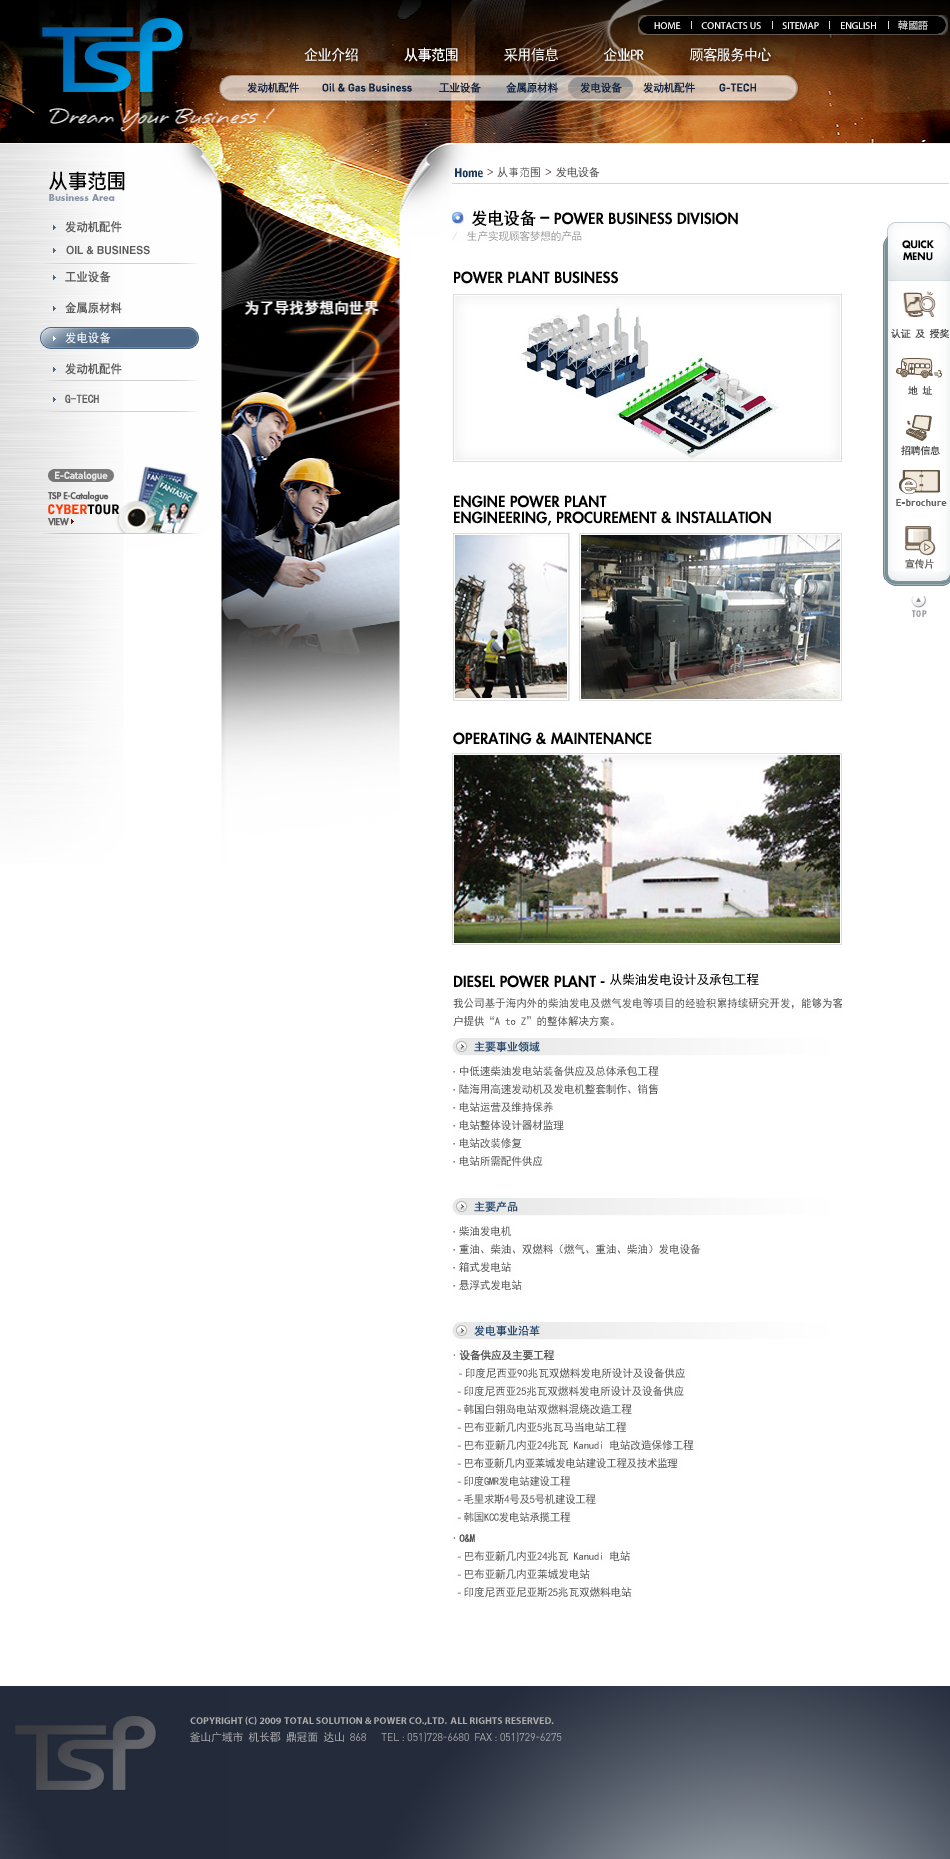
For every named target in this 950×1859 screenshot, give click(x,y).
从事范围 (519, 171)
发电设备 (578, 171)
